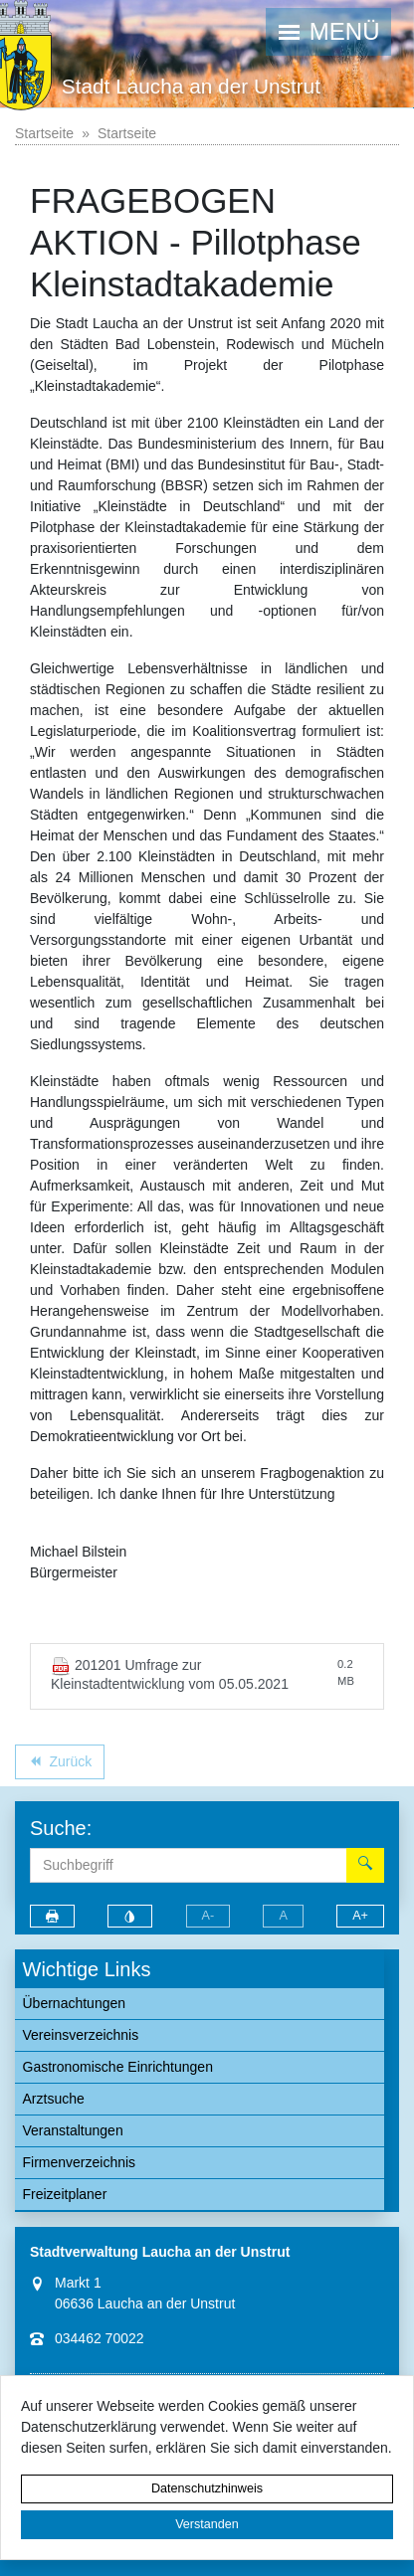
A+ (360, 1916)
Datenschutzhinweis (207, 2488)
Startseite (44, 133)
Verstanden (207, 2524)
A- (208, 1916)
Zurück (60, 1764)
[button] (328, 32)
